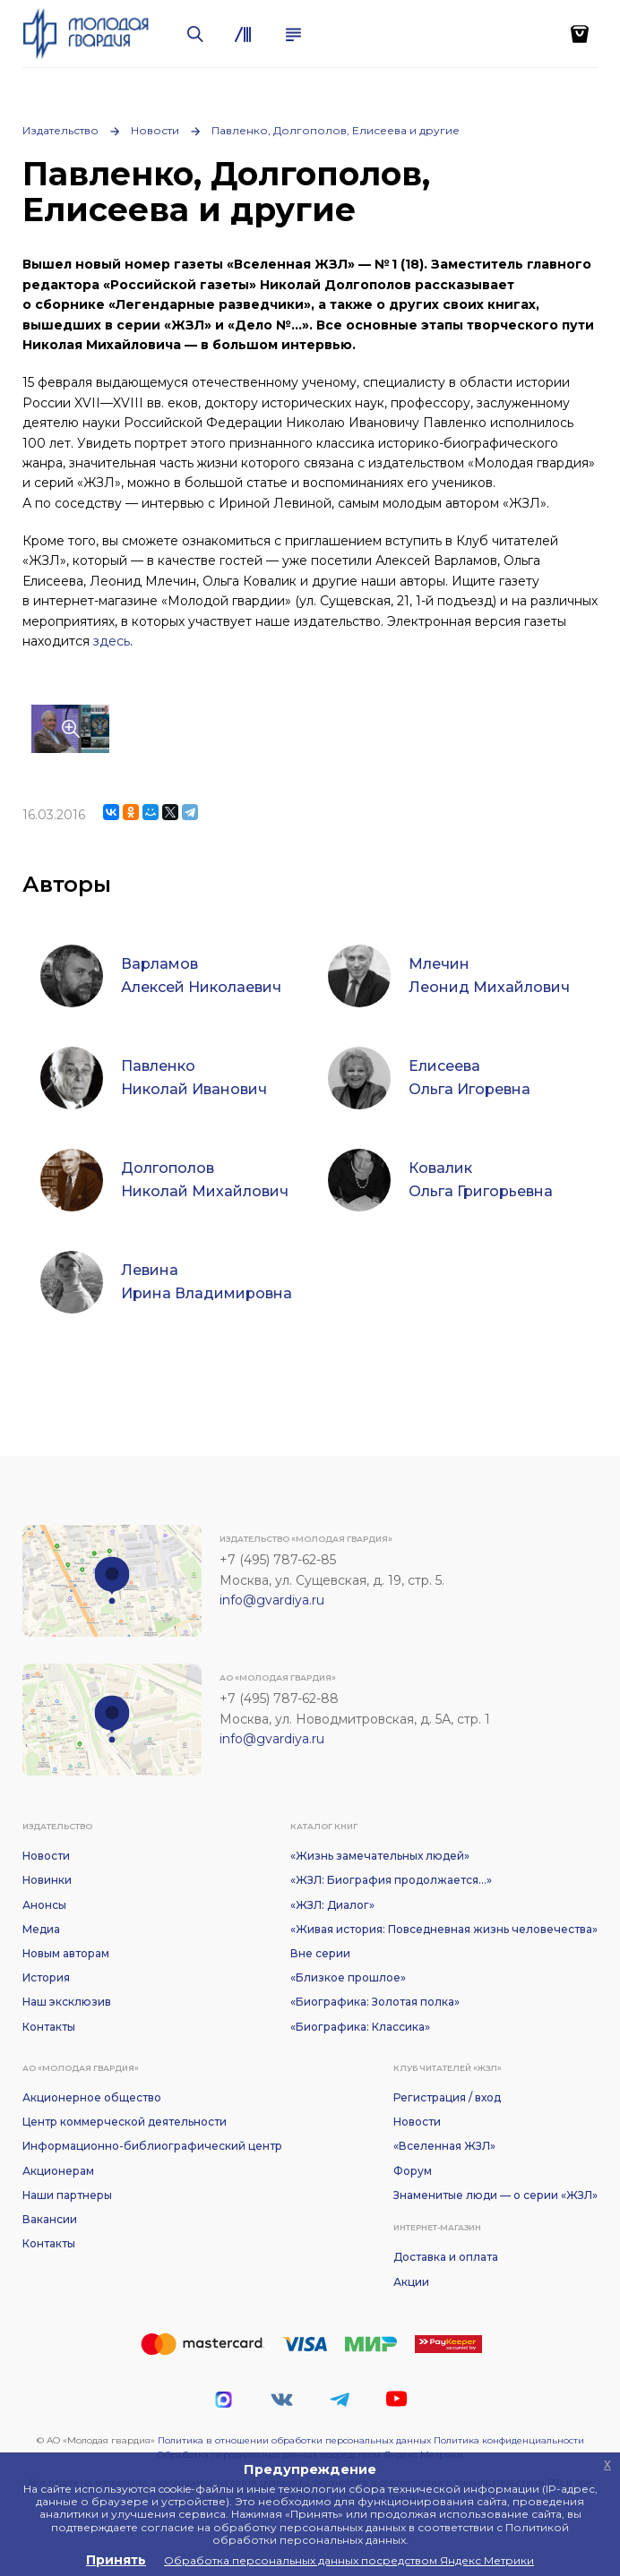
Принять (116, 2560)
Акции (411, 2282)
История (46, 1977)
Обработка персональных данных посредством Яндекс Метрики (349, 2560)
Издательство (60, 130)
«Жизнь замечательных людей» (379, 1855)
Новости (155, 130)
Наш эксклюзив (66, 2001)
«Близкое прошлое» (348, 1977)
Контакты (48, 2026)
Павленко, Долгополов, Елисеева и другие (335, 130)
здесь (111, 641)
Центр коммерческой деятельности (124, 2121)
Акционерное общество (91, 2097)
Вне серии (320, 1953)
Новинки (47, 1880)
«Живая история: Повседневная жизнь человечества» (444, 1929)
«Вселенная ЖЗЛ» (444, 2145)
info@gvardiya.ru (272, 1600)
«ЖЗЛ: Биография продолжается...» (391, 1880)
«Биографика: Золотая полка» (375, 2001)
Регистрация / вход (447, 2097)
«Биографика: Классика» (360, 2026)
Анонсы (44, 1905)
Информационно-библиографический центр (152, 2145)
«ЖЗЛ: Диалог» (332, 1905)
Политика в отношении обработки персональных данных (294, 2440)
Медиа (41, 1929)
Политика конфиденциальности (509, 2440)
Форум (412, 2171)
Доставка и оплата (445, 2257)
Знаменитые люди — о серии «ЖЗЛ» (495, 2195)
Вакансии (49, 2219)
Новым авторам (65, 1953)
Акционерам (58, 2171)
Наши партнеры (67, 2195)
